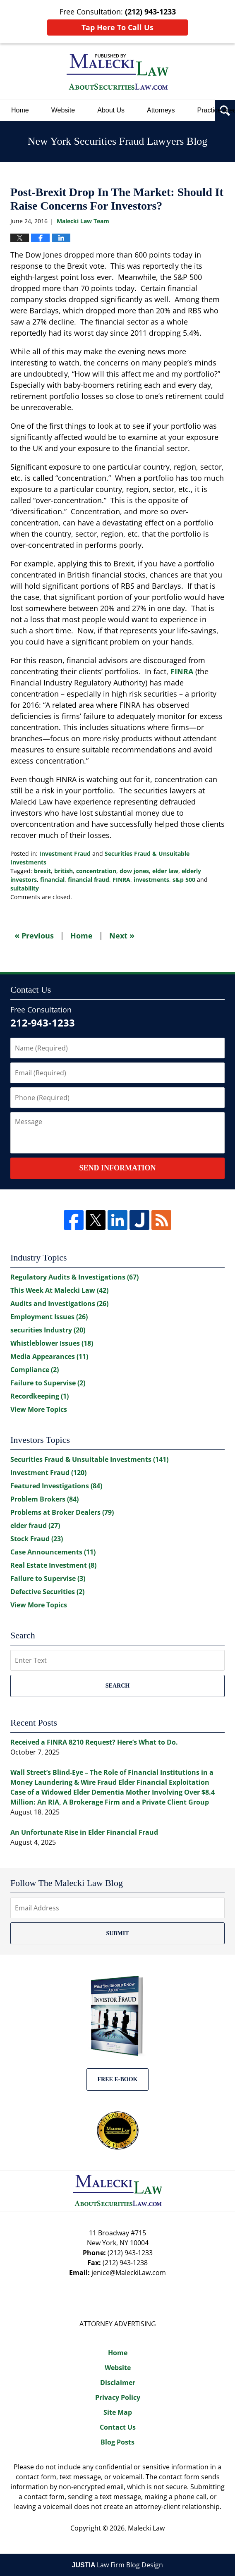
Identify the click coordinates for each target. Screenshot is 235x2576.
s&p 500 (184, 879)
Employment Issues (49, 1316)
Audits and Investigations (59, 1303)
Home (20, 110)
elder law (165, 871)
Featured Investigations (56, 1485)
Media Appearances (49, 1356)
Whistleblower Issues (51, 1343)
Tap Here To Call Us (117, 27)
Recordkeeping (39, 1396)
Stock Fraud (36, 1538)
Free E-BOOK (118, 2079)
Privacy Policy (117, 2397)
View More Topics (38, 1409)
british (63, 871)
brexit (42, 871)
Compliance (34, 1369)
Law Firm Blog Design (117, 2564)
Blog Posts (117, 2442)
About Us (111, 110)
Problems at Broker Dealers (62, 1512)
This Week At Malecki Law (59, 1290)
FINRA (181, 671)
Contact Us (118, 2427)
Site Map (117, 2412)
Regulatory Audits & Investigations (74, 1277)
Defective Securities (47, 1591)
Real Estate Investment (53, 1565)
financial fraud (88, 879)
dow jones (134, 871)
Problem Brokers (44, 1499)
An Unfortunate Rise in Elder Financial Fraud (84, 1832)
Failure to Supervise (47, 1382)
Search (117, 1686)
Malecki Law (146, 2528)
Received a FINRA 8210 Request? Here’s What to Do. (94, 1742)
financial (52, 879)
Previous (34, 935)
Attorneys (161, 110)
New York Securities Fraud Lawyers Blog (117, 72)
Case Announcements (53, 1552)
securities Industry (47, 1330)
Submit (117, 1933)
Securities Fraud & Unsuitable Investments (89, 1459)
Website (63, 110)
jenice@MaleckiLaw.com (128, 2272)
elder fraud (35, 1525)
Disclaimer (117, 2382)
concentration (96, 871)
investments (151, 879)
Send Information (117, 1168)
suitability (24, 888)
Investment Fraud (65, 853)
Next (121, 935)
